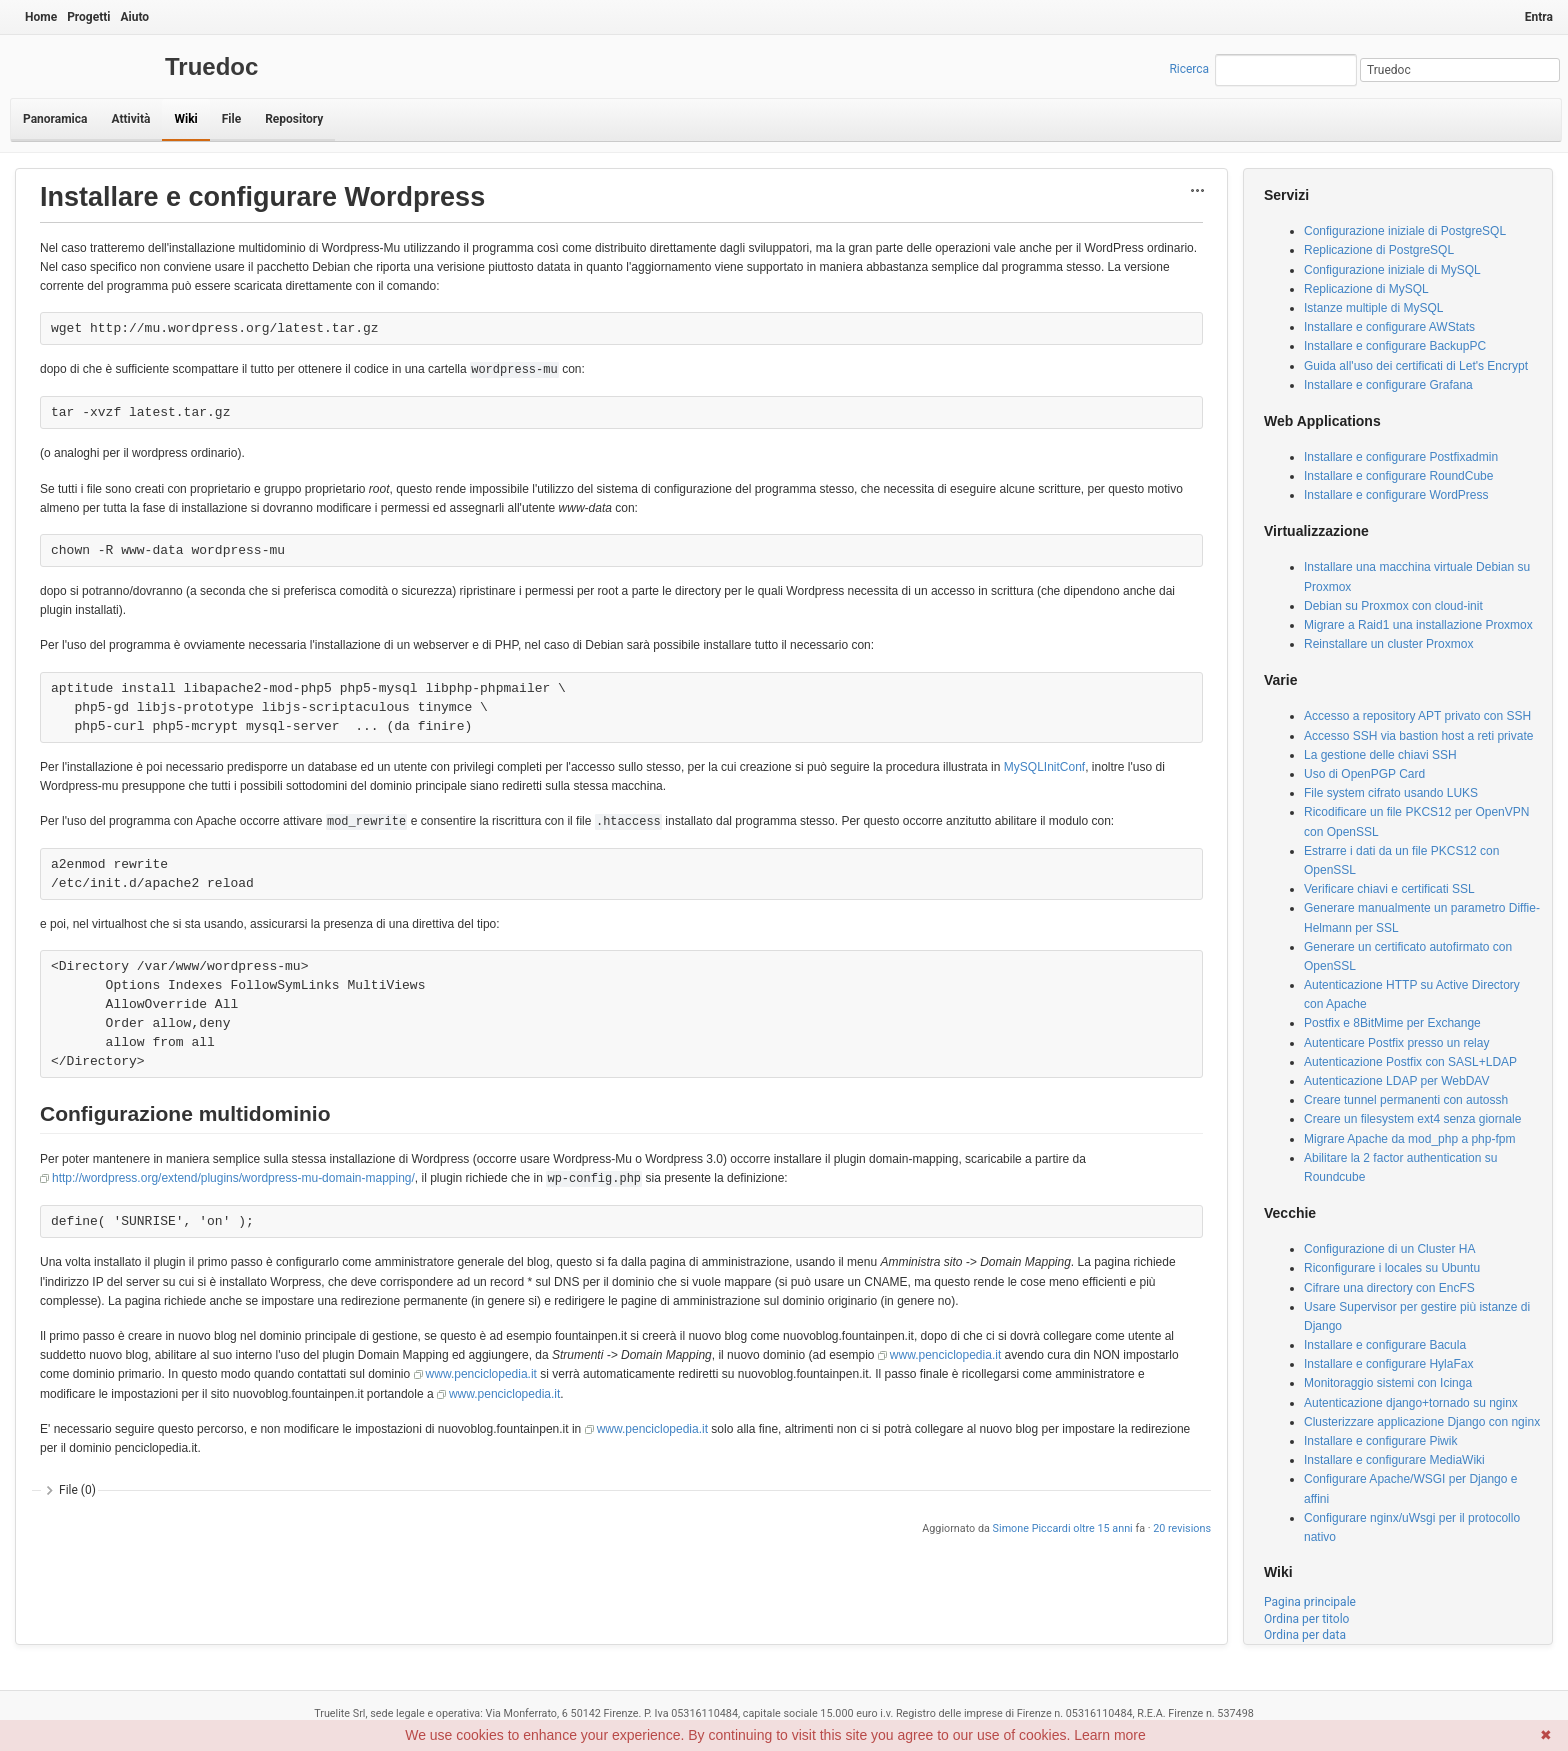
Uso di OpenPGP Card (1364, 774)
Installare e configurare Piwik (1380, 1441)
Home (41, 17)
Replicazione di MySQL (1366, 289)
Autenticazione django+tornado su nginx (1411, 1403)
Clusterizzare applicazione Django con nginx (1422, 1422)
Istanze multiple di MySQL (1373, 308)
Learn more (1110, 1735)
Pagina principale (1310, 1602)
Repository (294, 119)
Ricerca (1189, 69)
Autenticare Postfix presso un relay (1396, 1043)
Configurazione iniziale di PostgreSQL (1405, 231)
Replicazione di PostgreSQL (1379, 250)
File (231, 119)
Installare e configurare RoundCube (1398, 476)
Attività (130, 119)
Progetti (88, 17)
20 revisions (1182, 1528)
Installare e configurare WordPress (1396, 495)
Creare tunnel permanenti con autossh (1406, 1100)
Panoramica (55, 119)
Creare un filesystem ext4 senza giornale (1412, 1119)
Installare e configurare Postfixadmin (1401, 457)
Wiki (185, 119)
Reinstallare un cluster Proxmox (1388, 644)
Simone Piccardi (1032, 1528)
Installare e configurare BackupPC (1395, 346)
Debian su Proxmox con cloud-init (1393, 606)
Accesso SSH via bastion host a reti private (1418, 736)
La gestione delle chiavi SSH (1380, 755)
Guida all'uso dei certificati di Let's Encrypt (1416, 366)
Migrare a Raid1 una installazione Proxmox (1418, 625)
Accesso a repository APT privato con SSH (1417, 716)
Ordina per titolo (1306, 1619)
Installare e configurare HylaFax (1388, 1364)
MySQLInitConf (1044, 767)
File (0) (77, 1490)
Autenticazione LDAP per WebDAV (1396, 1081)
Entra (1539, 17)
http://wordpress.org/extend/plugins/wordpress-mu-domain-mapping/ (233, 1178)
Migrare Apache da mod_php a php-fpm (1409, 1139)
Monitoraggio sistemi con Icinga (1388, 1383)
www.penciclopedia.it (945, 1355)
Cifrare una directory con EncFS (1389, 1288)
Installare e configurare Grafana (1388, 385)
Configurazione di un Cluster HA (1389, 1249)
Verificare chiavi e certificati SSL (1389, 889)
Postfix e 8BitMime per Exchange (1392, 1023)
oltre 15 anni (1103, 1528)
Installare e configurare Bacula (1385, 1345)
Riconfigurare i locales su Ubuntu (1392, 1268)
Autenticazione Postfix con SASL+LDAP (1410, 1062)
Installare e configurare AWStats (1389, 327)
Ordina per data (1305, 1635)
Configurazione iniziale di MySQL (1392, 270)
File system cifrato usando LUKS (1391, 793)
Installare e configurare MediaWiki (1394, 1460)
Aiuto (134, 17)
